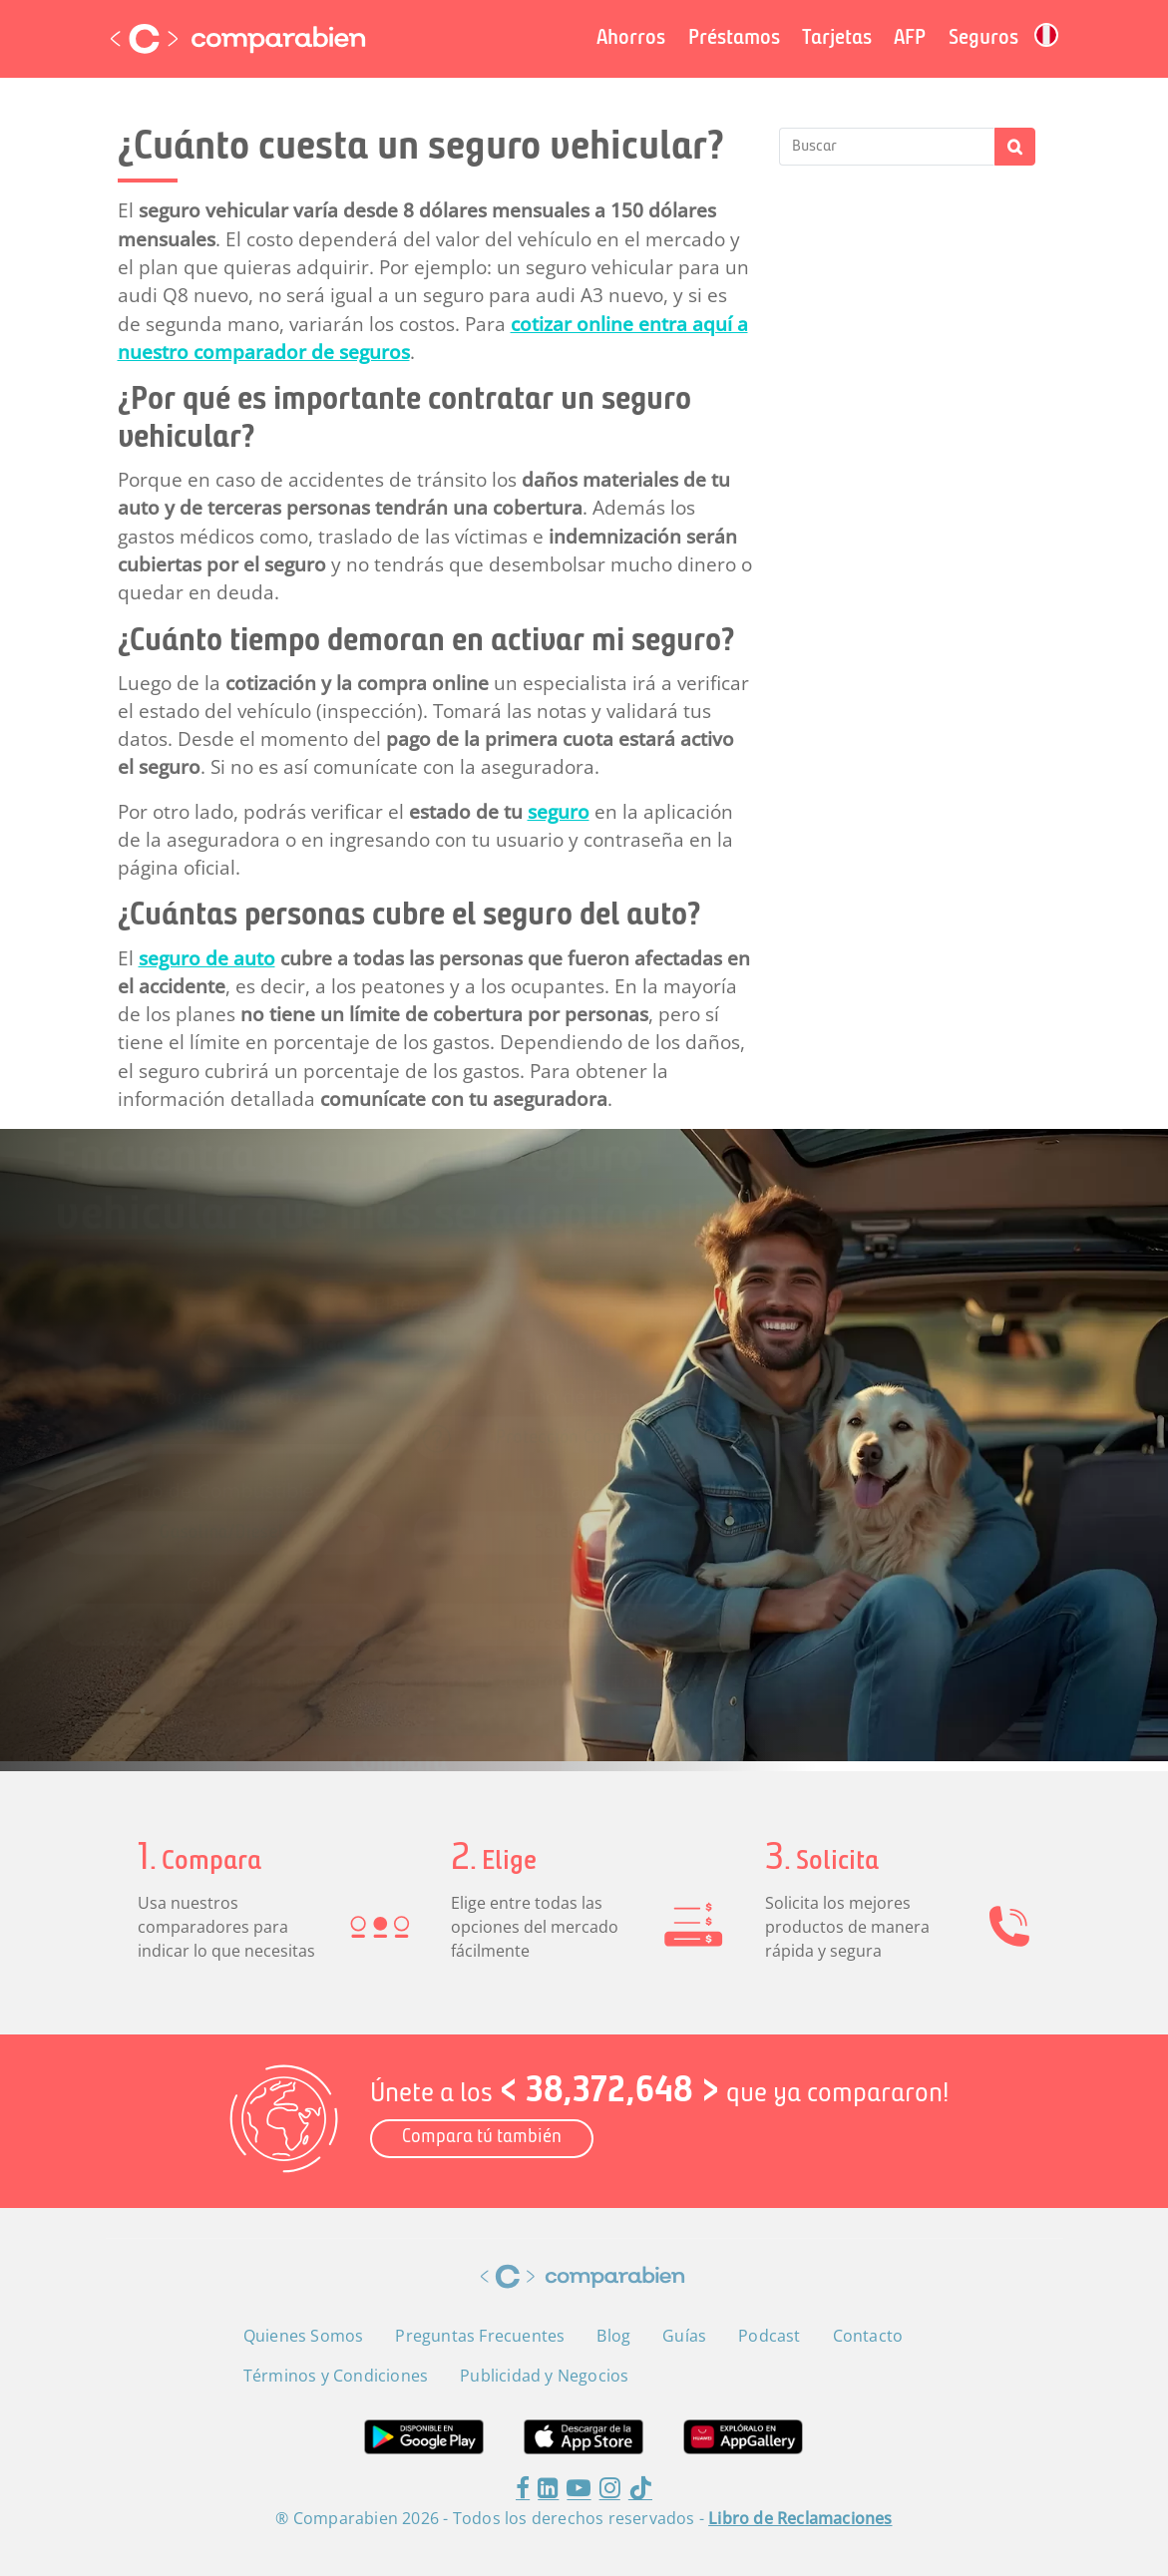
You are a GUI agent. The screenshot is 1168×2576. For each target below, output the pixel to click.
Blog (613, 2336)
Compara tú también (482, 2137)
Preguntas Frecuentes (480, 2336)
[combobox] (577, 1441)
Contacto (868, 2336)
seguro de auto (207, 958)
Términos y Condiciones (335, 2376)
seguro (558, 812)
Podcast (769, 2336)
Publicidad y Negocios (544, 2376)
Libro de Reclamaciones (800, 2518)
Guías (684, 2336)
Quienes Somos (303, 2336)
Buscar (1014, 147)
